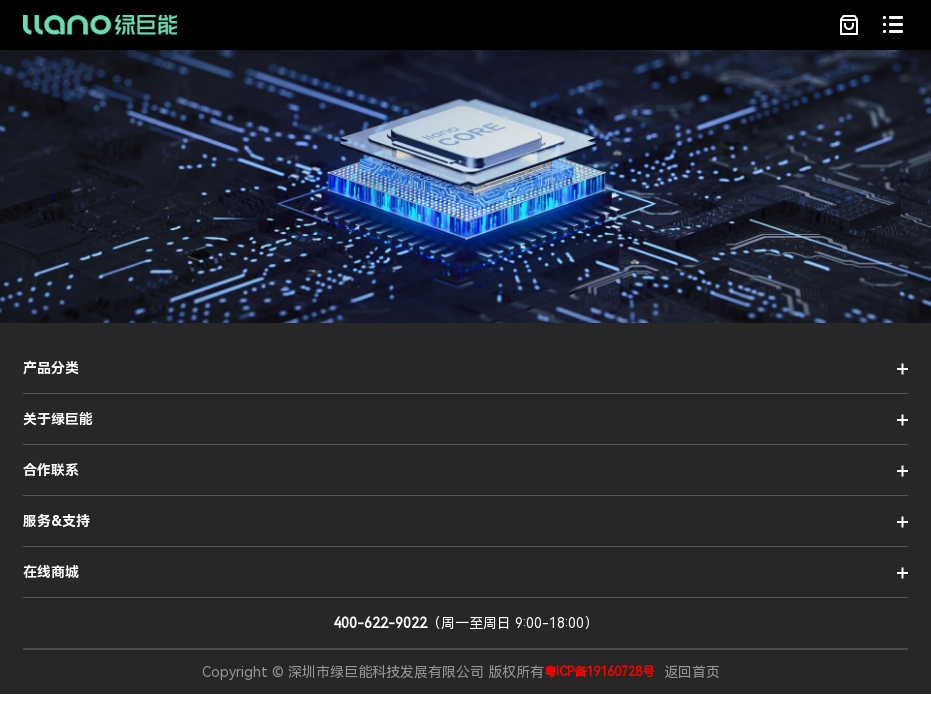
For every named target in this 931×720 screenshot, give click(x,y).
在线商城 (51, 572)
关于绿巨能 (58, 419)
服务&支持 (56, 521)
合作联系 (51, 470)
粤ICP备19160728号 (599, 672)
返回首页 (692, 672)
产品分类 (51, 368)
